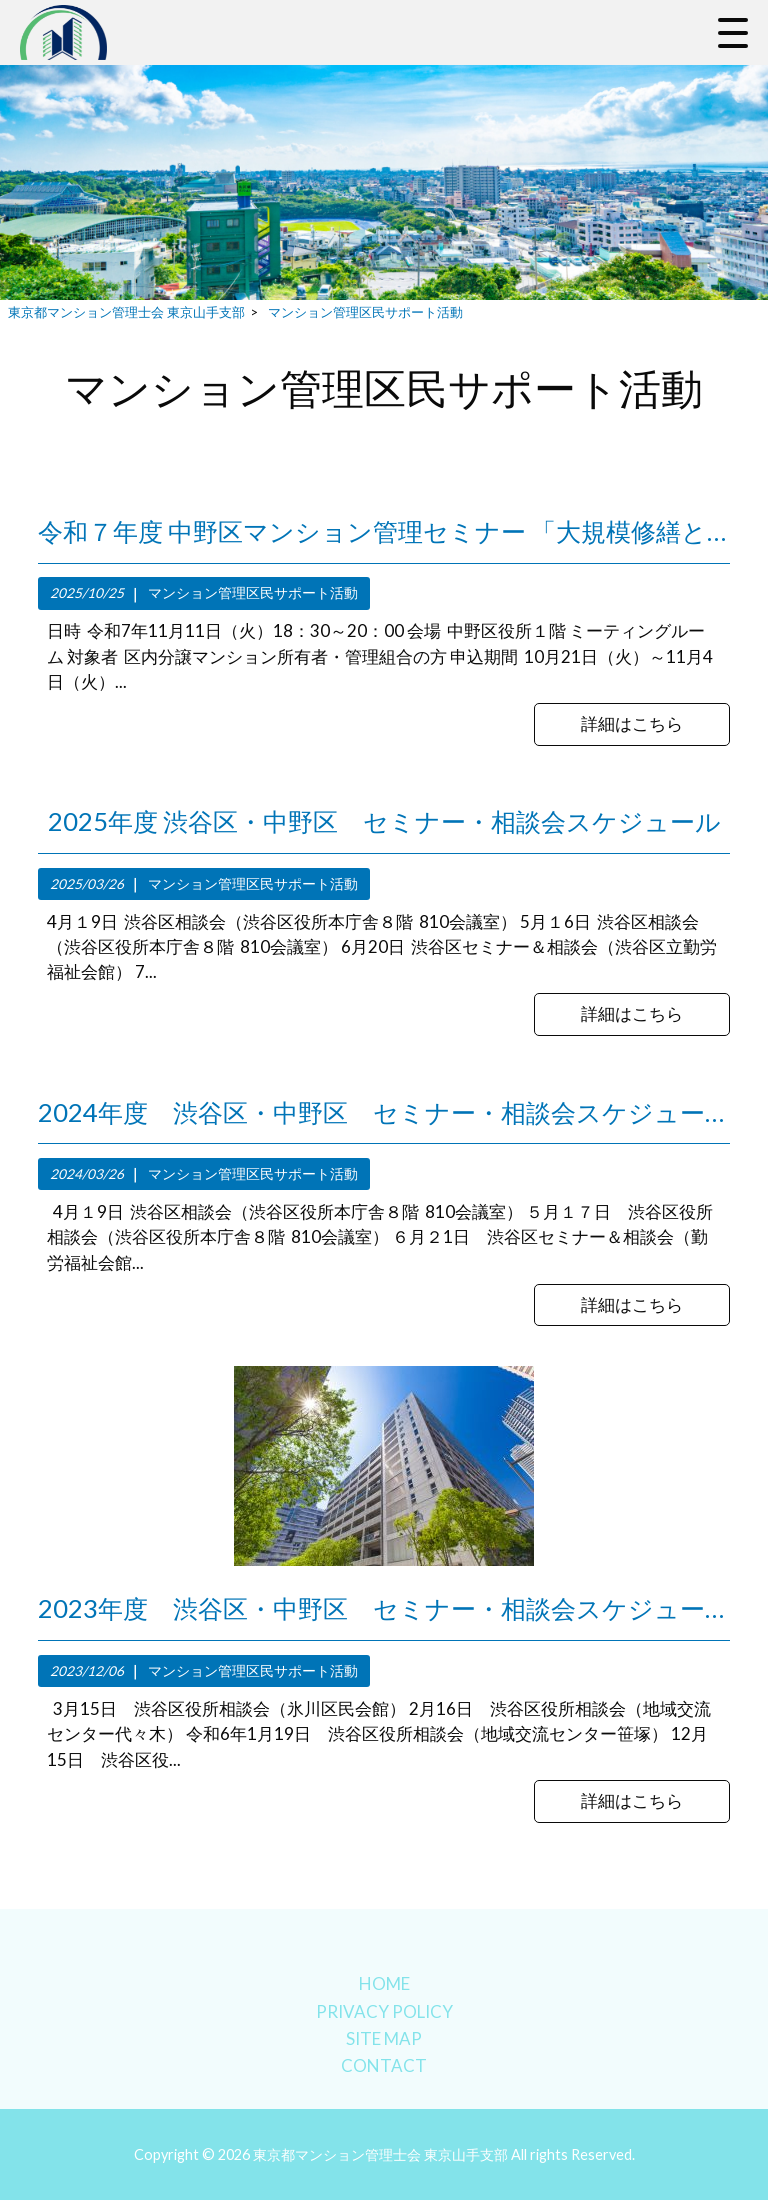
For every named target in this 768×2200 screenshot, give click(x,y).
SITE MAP (384, 2038)
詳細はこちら (632, 723)
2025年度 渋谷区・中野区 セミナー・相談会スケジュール (384, 821)
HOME (384, 1983)
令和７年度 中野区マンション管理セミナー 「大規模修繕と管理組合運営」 (383, 531)
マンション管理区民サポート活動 (253, 593)
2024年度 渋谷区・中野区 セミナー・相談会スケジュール (383, 1112)
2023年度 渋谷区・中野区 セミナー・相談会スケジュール (383, 1608)
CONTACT (384, 2065)
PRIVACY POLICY (384, 2011)
